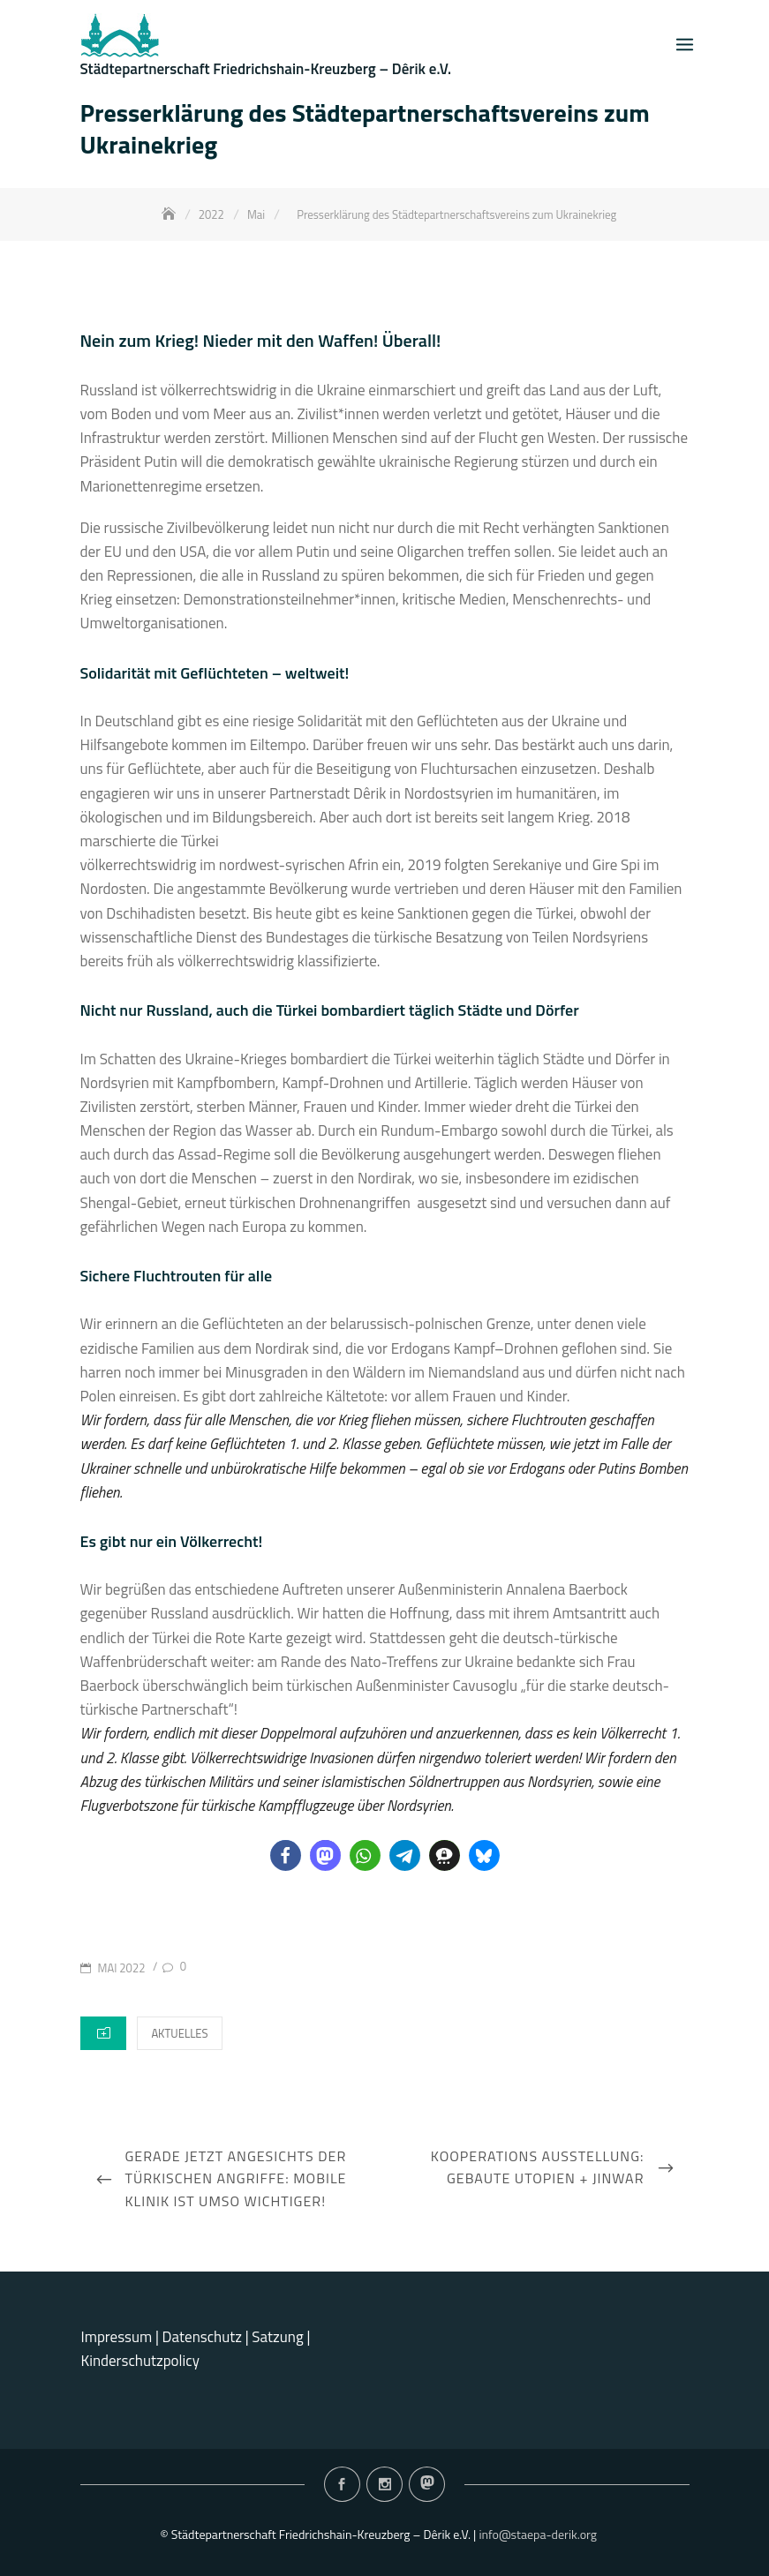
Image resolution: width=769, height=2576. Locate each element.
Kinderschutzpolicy (140, 2360)
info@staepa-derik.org (538, 2534)
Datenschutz (203, 2336)
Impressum (117, 2336)
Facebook (342, 2484)
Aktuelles (179, 2033)
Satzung (277, 2336)
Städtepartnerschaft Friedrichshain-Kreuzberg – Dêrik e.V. (266, 68)
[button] (285, 1855)
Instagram (384, 2484)
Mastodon (427, 2484)
